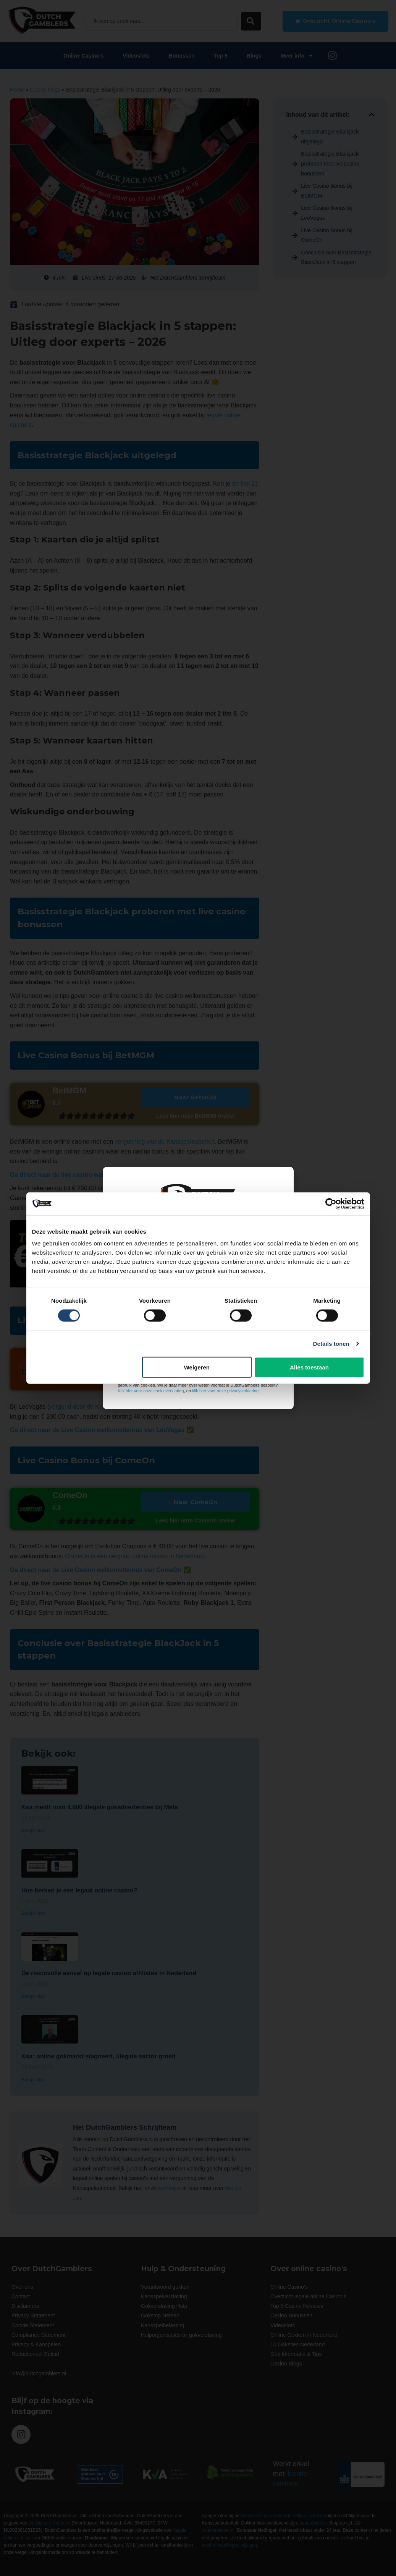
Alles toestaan (309, 1367)
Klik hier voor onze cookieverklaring (151, 1391)
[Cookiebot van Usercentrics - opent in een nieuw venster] (330, 1203)
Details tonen (331, 1343)
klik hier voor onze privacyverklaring (225, 1391)
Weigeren (197, 1367)
